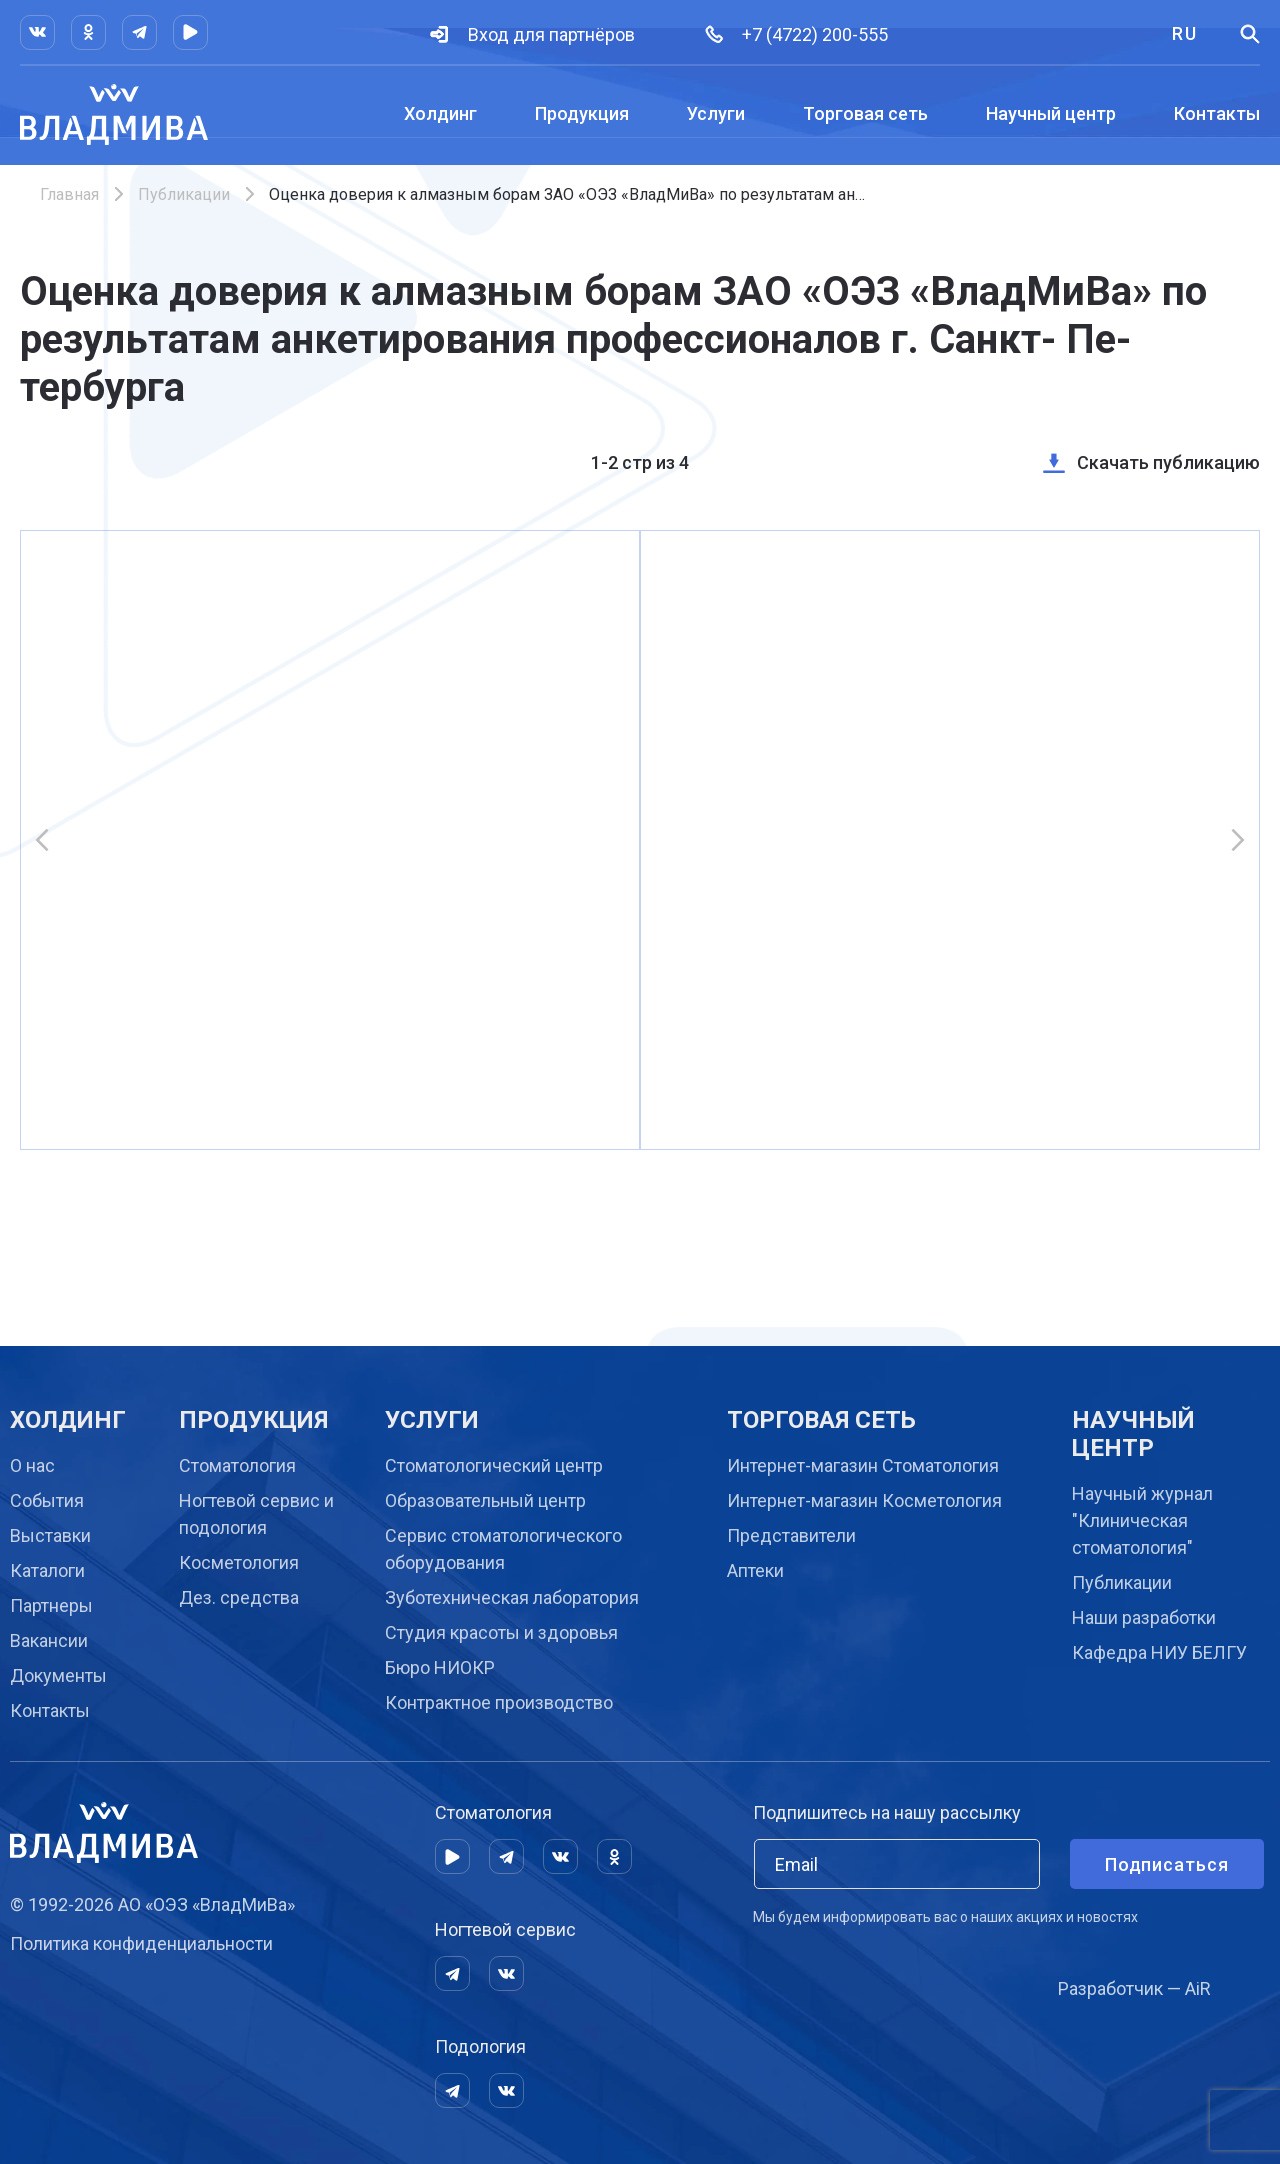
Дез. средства (239, 1597)
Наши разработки (1144, 1617)
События (47, 1500)
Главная (69, 194)
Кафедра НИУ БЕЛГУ (1159, 1652)
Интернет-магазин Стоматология (863, 1465)
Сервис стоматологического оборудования (503, 1549)
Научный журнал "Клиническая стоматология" (1142, 1520)
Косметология (239, 1562)
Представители (791, 1535)
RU (1185, 33)
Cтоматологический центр (494, 1465)
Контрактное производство (499, 1702)
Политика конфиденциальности (141, 1943)
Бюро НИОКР (440, 1667)
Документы (58, 1675)
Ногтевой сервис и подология (256, 1514)
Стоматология (237, 1465)
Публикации (184, 194)
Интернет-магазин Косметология (864, 1500)
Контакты (1217, 113)
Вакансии (49, 1640)
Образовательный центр (485, 1500)
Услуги (716, 113)
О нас (32, 1465)
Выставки (50, 1535)
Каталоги (47, 1570)
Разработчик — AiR (1134, 1988)
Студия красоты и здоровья (501, 1632)
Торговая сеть (865, 113)
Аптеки (755, 1570)
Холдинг (440, 113)
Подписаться (1167, 1864)
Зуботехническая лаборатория (512, 1597)
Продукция (582, 113)
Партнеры (51, 1605)
